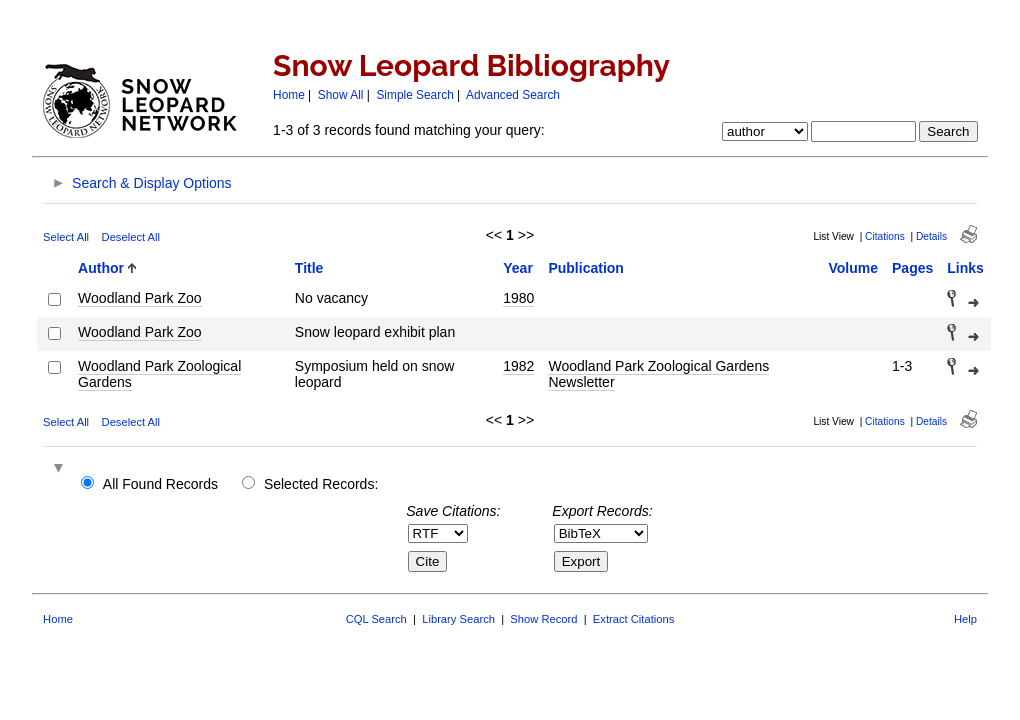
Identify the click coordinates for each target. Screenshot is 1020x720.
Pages (912, 268)
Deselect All (131, 237)
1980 (518, 298)
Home (289, 95)
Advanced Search (513, 95)
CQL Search (376, 619)
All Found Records (160, 484)
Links (965, 268)
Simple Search (414, 95)
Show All (341, 95)
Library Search (458, 619)
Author (101, 268)
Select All (66, 237)
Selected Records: (321, 484)
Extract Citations (633, 619)
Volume (854, 268)
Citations (885, 236)
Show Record (543, 619)
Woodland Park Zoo (139, 298)
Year (518, 268)
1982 (518, 366)
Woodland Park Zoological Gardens (159, 374)
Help (965, 619)
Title (309, 268)
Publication (585, 268)
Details (931, 236)
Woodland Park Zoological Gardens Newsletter (658, 374)
